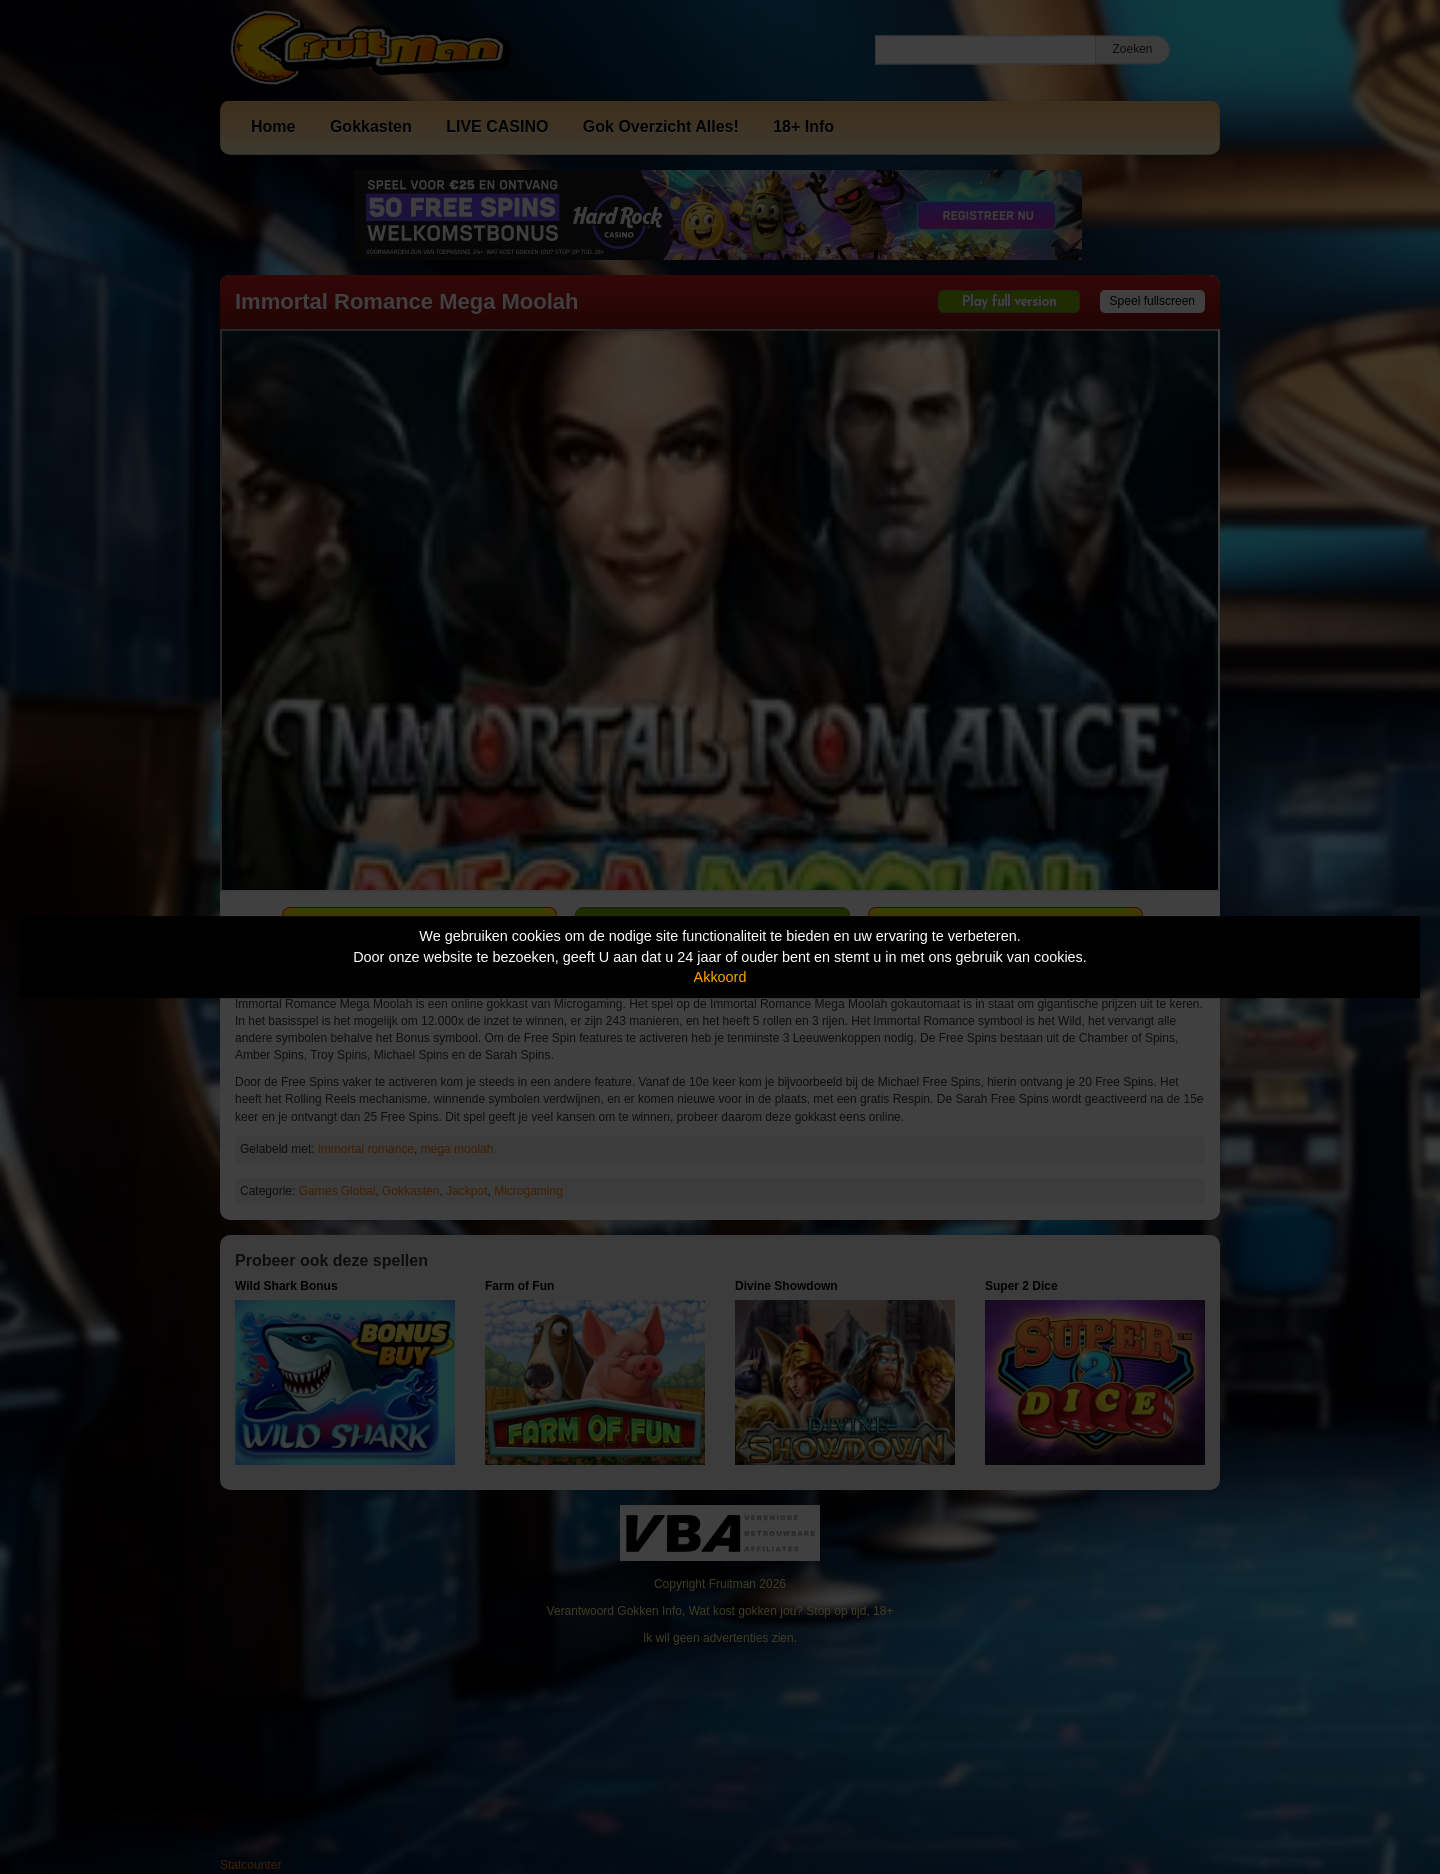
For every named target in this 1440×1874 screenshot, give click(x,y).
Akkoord (720, 977)
